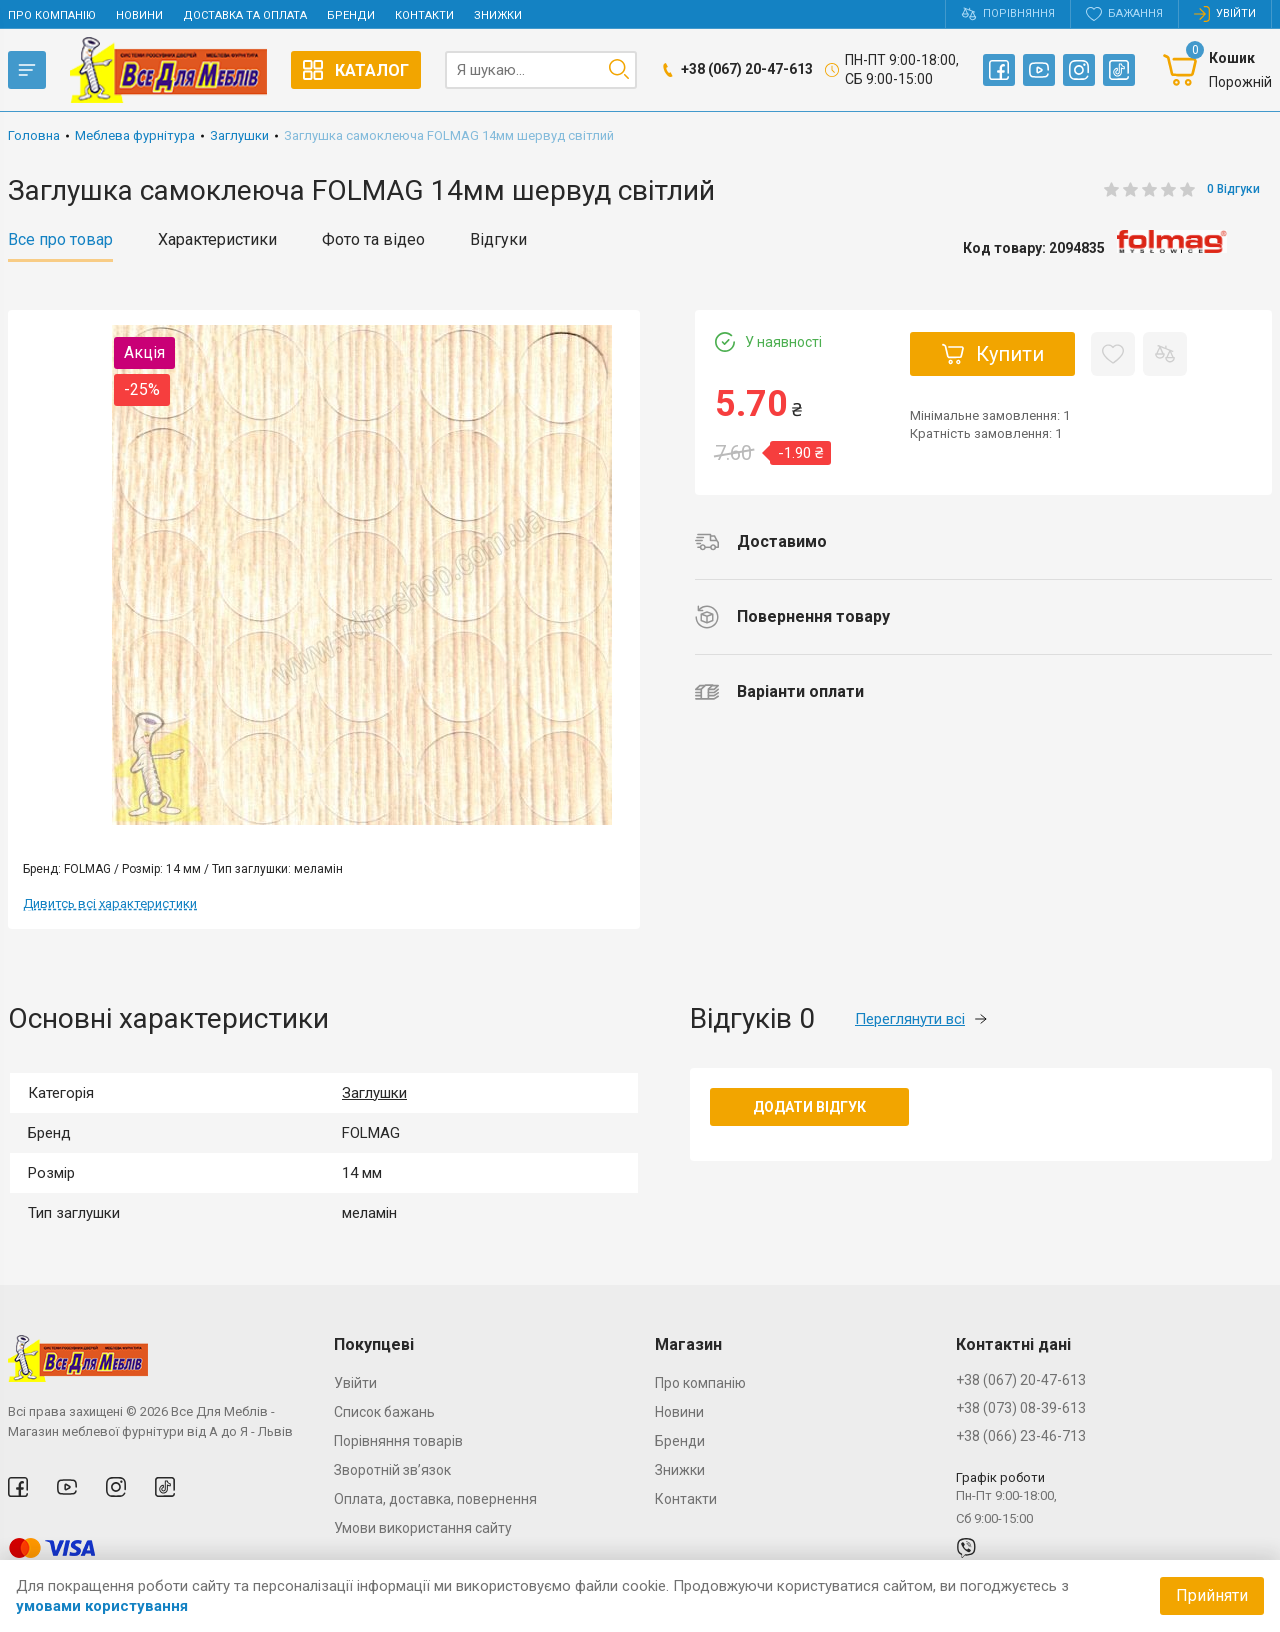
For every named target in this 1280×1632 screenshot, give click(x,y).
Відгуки (498, 240)
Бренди (351, 15)
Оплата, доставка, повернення (435, 1499)
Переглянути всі (921, 1019)
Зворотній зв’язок (392, 1470)
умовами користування (102, 1606)
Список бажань (384, 1412)
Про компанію (52, 15)
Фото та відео (373, 240)
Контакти (424, 15)
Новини (139, 15)
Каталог (356, 70)
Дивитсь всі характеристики (110, 903)
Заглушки (374, 1093)
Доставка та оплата (245, 15)
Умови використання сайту (423, 1528)
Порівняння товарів (398, 1441)
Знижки (498, 15)
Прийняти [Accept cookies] (1212, 1595)
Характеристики (217, 240)
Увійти (355, 1383)
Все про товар (60, 240)
